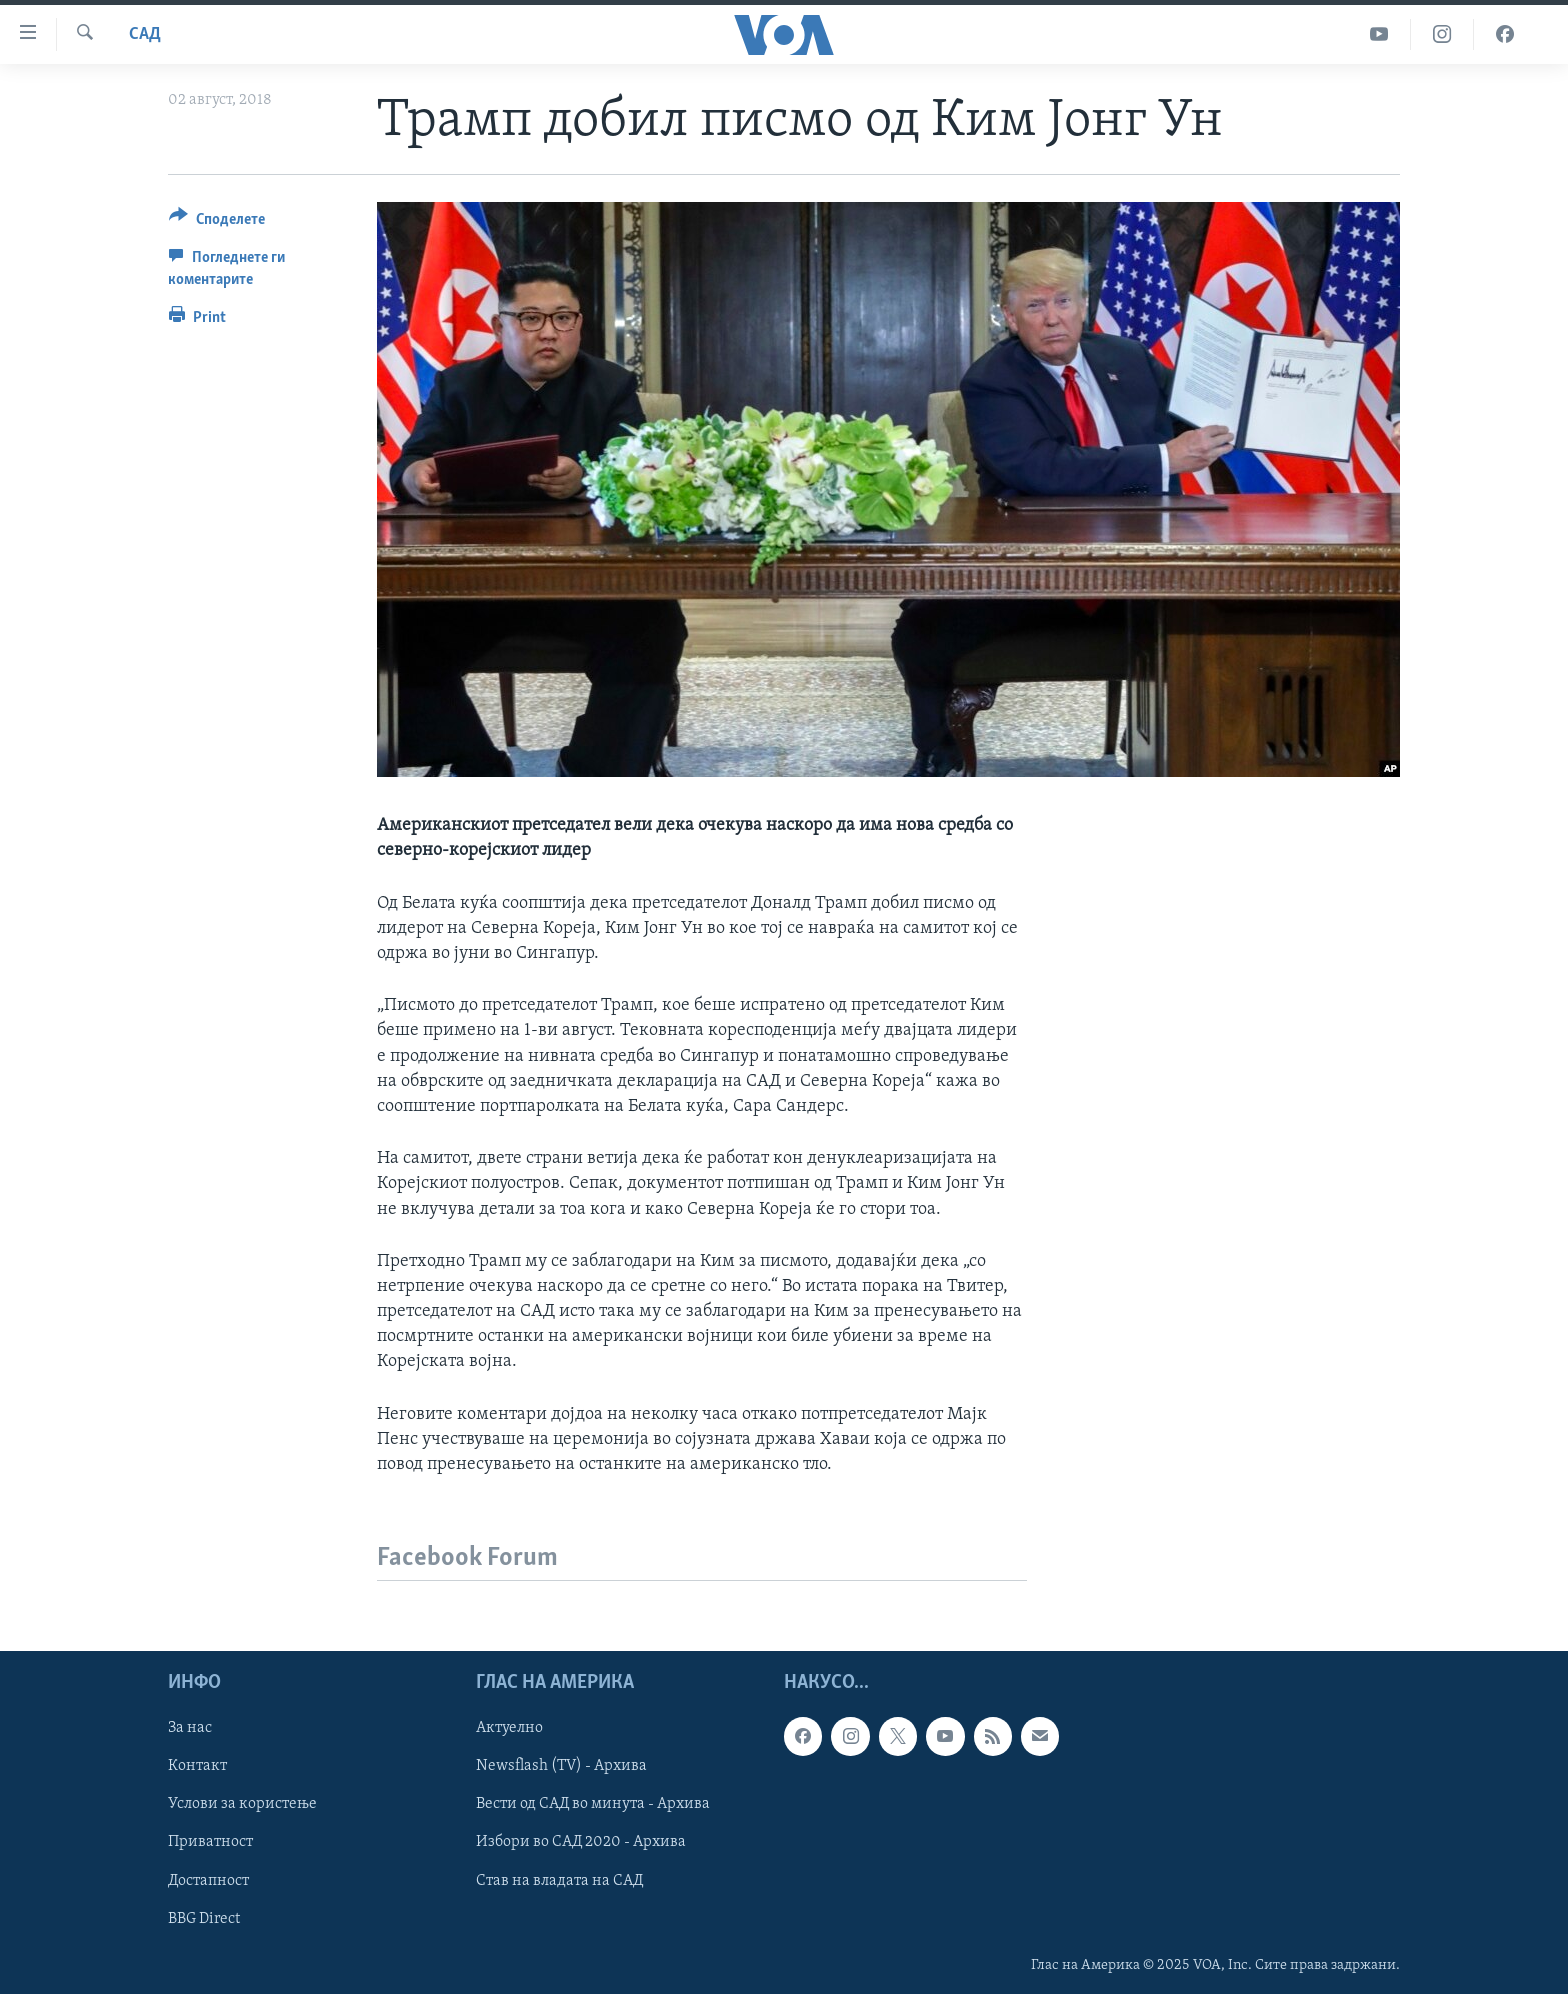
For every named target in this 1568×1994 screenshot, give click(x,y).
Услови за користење (242, 1805)
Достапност (208, 1881)
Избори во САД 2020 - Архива (581, 1843)
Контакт (197, 1766)
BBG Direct (204, 1919)
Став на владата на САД (559, 1881)
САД (145, 34)
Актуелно (509, 1728)
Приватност (210, 1843)
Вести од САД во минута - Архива (593, 1805)
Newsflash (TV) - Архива (561, 1766)
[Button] (217, 222)
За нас (190, 1728)
